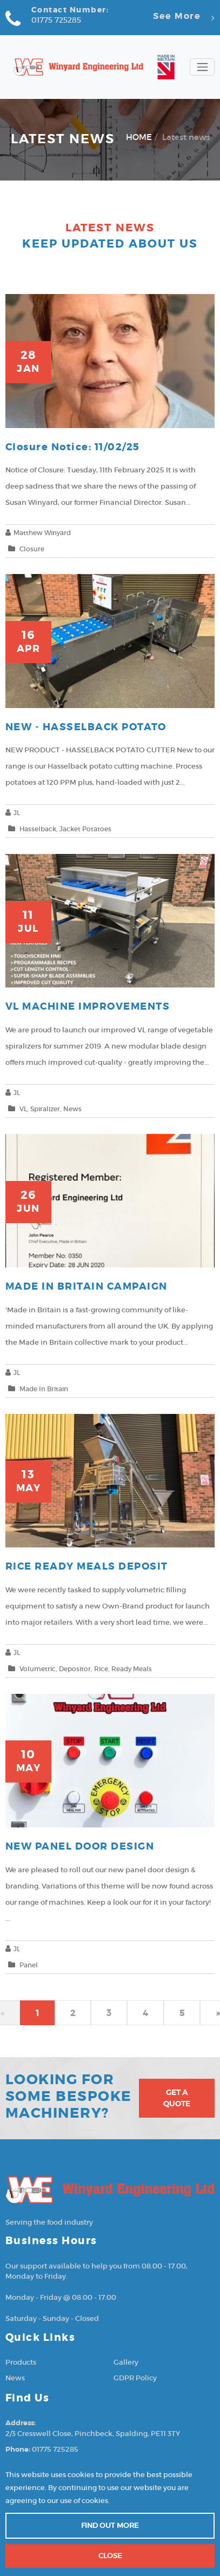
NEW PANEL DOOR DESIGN (80, 1846)
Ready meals (131, 1669)
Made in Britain (43, 1389)
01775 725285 (56, 20)
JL (17, 813)
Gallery (126, 2362)
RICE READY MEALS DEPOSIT (86, 1566)
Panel (28, 1965)
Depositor (75, 1669)
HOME (139, 137)
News (15, 2378)
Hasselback (37, 829)
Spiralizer (45, 1109)
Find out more (110, 2525)
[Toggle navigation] (202, 67)
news (72, 1109)
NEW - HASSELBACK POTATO (85, 727)
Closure (31, 549)
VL (23, 1109)
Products (20, 2362)
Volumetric (37, 1669)
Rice (101, 1669)
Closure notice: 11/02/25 (72, 447)
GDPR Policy (135, 2378)
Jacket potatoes (85, 829)
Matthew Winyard (42, 533)
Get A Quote (176, 2097)
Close (110, 2555)
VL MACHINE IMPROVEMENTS (87, 1006)
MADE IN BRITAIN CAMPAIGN (86, 1286)
